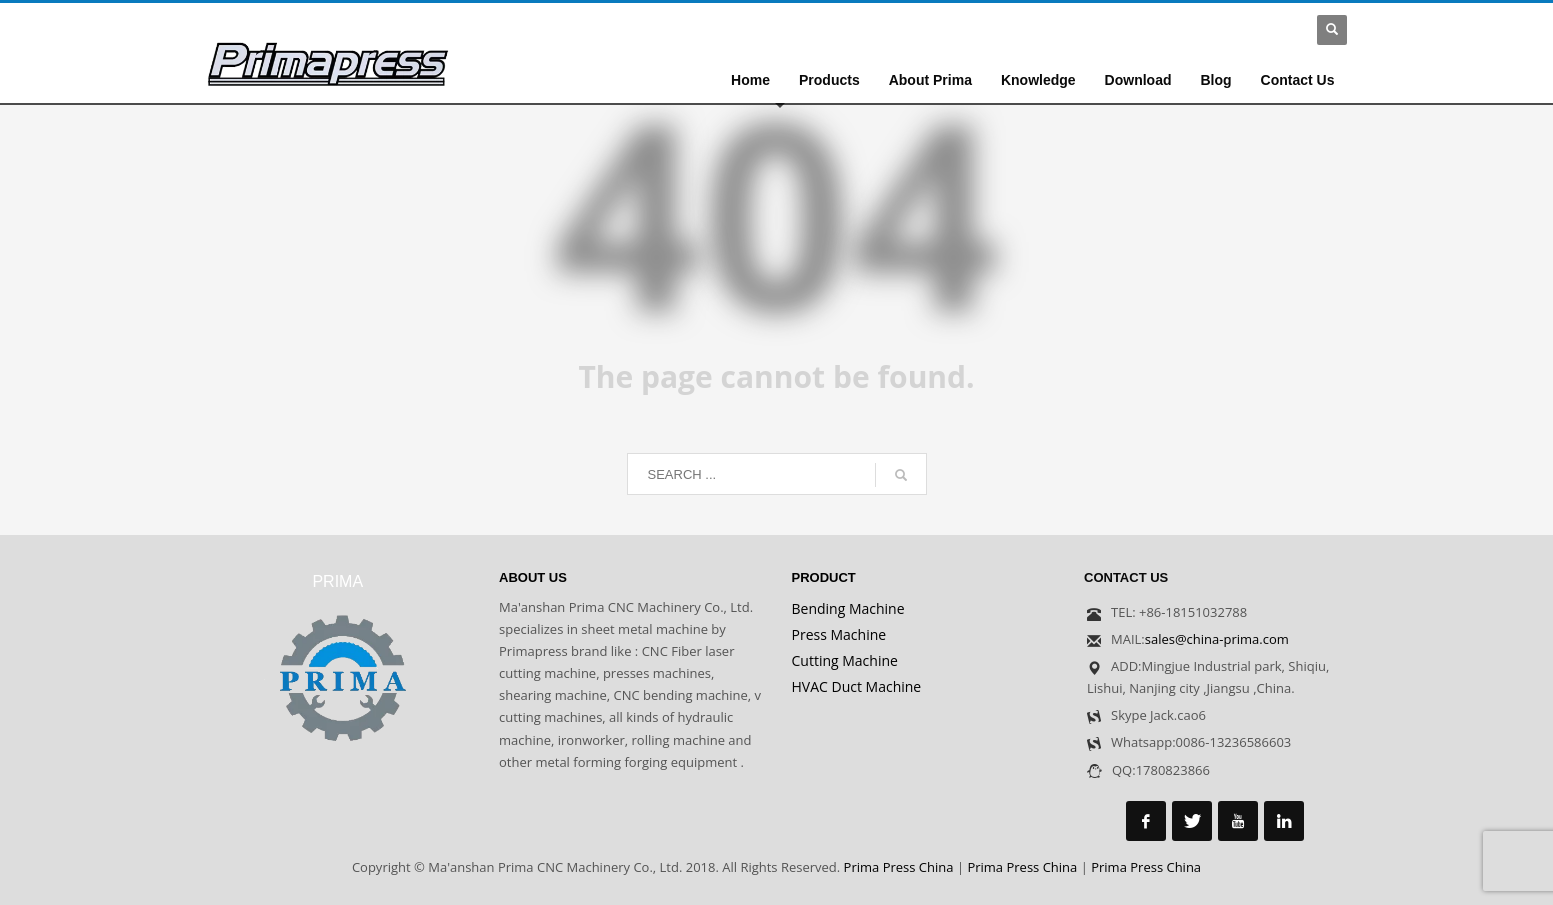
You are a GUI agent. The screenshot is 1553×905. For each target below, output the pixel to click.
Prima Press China (899, 867)
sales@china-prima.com (1217, 639)
